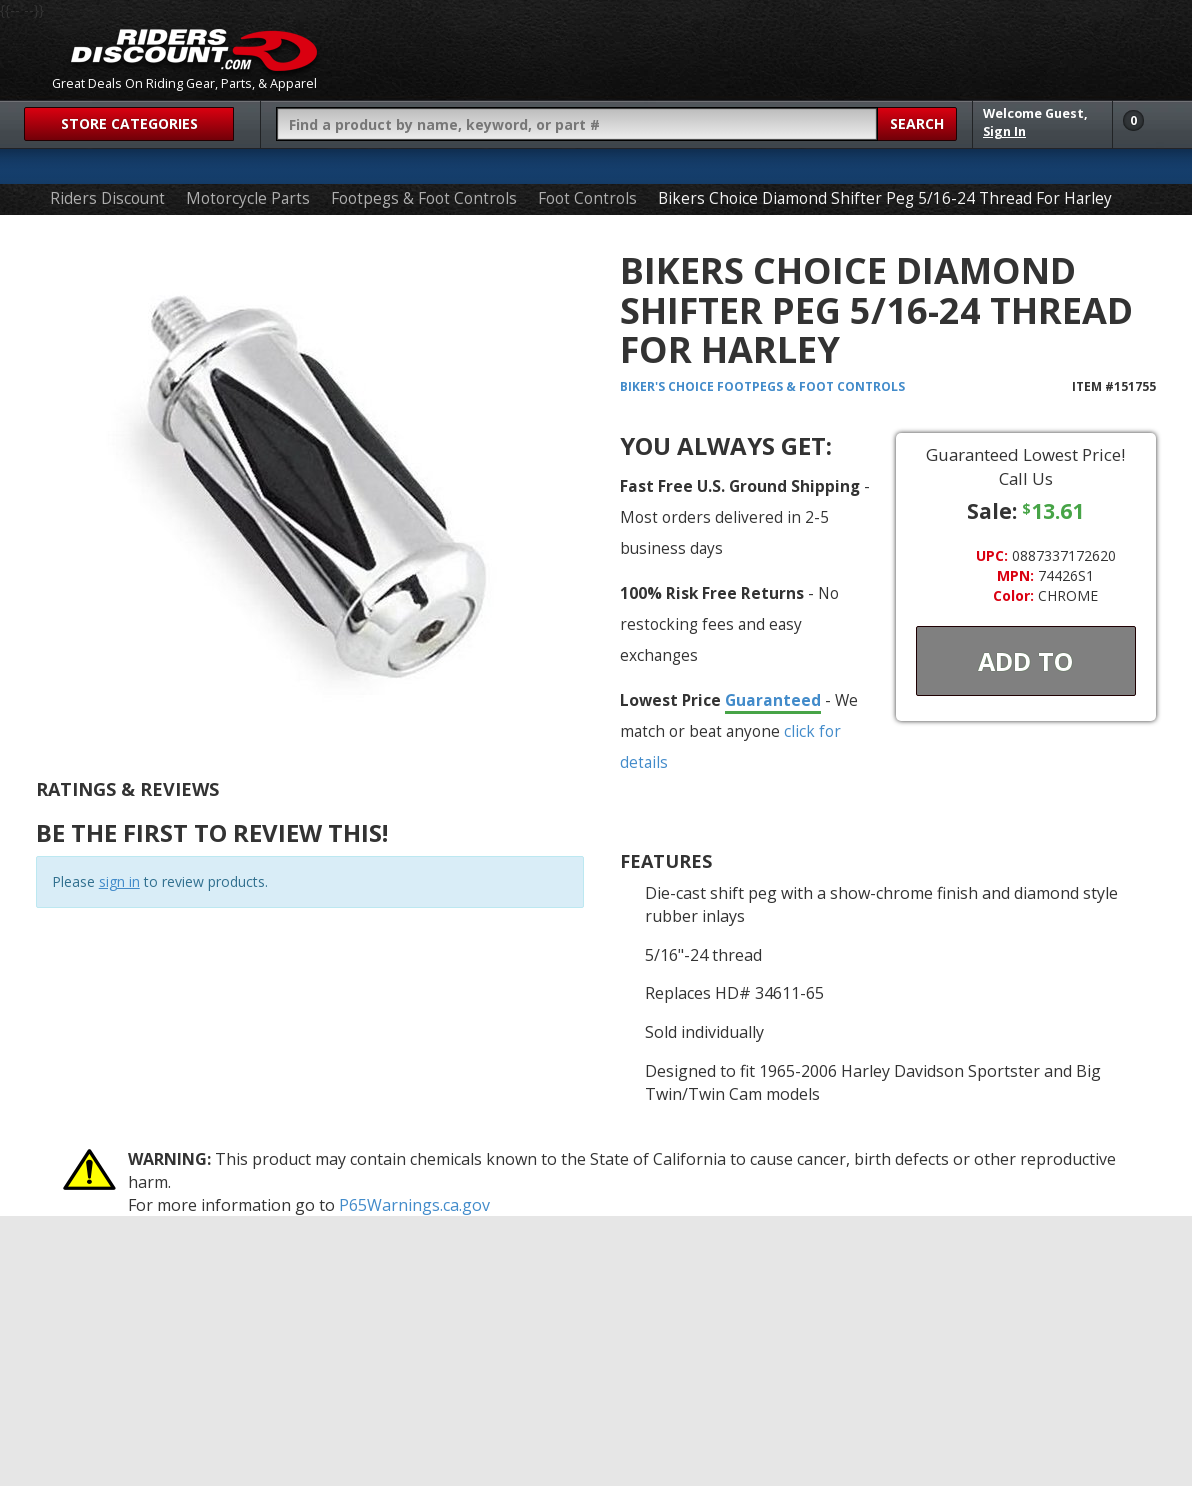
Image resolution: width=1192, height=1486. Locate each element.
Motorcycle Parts (248, 198)
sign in (119, 881)
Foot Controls (587, 198)
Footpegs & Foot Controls (424, 198)
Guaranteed (773, 700)
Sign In (1004, 131)
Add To (1025, 661)
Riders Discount (107, 198)
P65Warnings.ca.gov (414, 1205)
